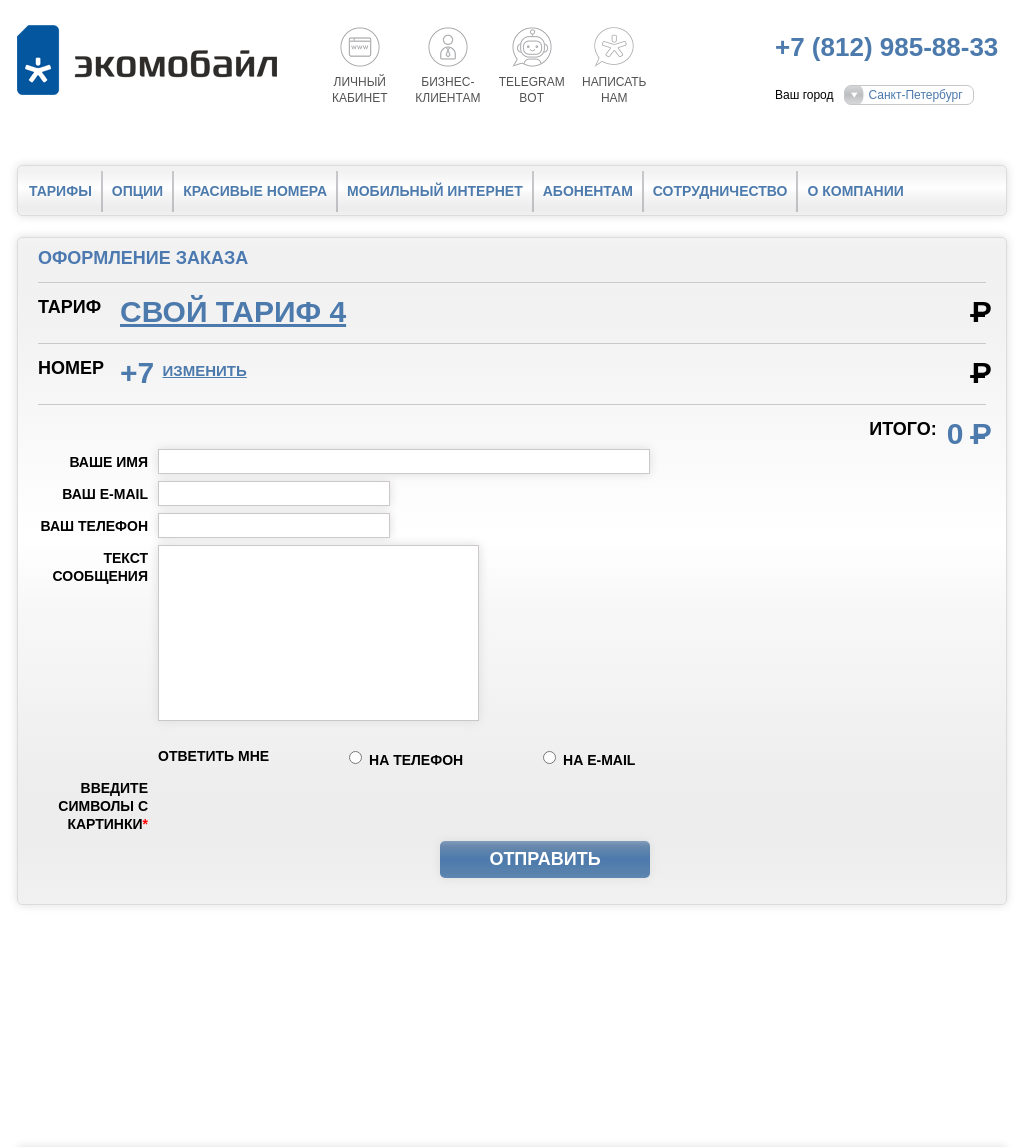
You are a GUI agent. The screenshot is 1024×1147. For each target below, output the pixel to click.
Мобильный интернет (435, 191)
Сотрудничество (720, 191)
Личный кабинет (360, 90)
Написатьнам (614, 90)
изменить (205, 370)
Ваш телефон (94, 526)
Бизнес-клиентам (447, 90)
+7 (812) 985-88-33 (886, 47)
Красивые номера (255, 191)
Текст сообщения (100, 567)
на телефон (416, 760)
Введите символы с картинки (103, 806)
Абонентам (588, 191)
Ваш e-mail (105, 494)
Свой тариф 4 (233, 311)
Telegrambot (532, 90)
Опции (137, 191)
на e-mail (599, 760)
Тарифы (60, 191)
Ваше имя (108, 462)
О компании (855, 191)
